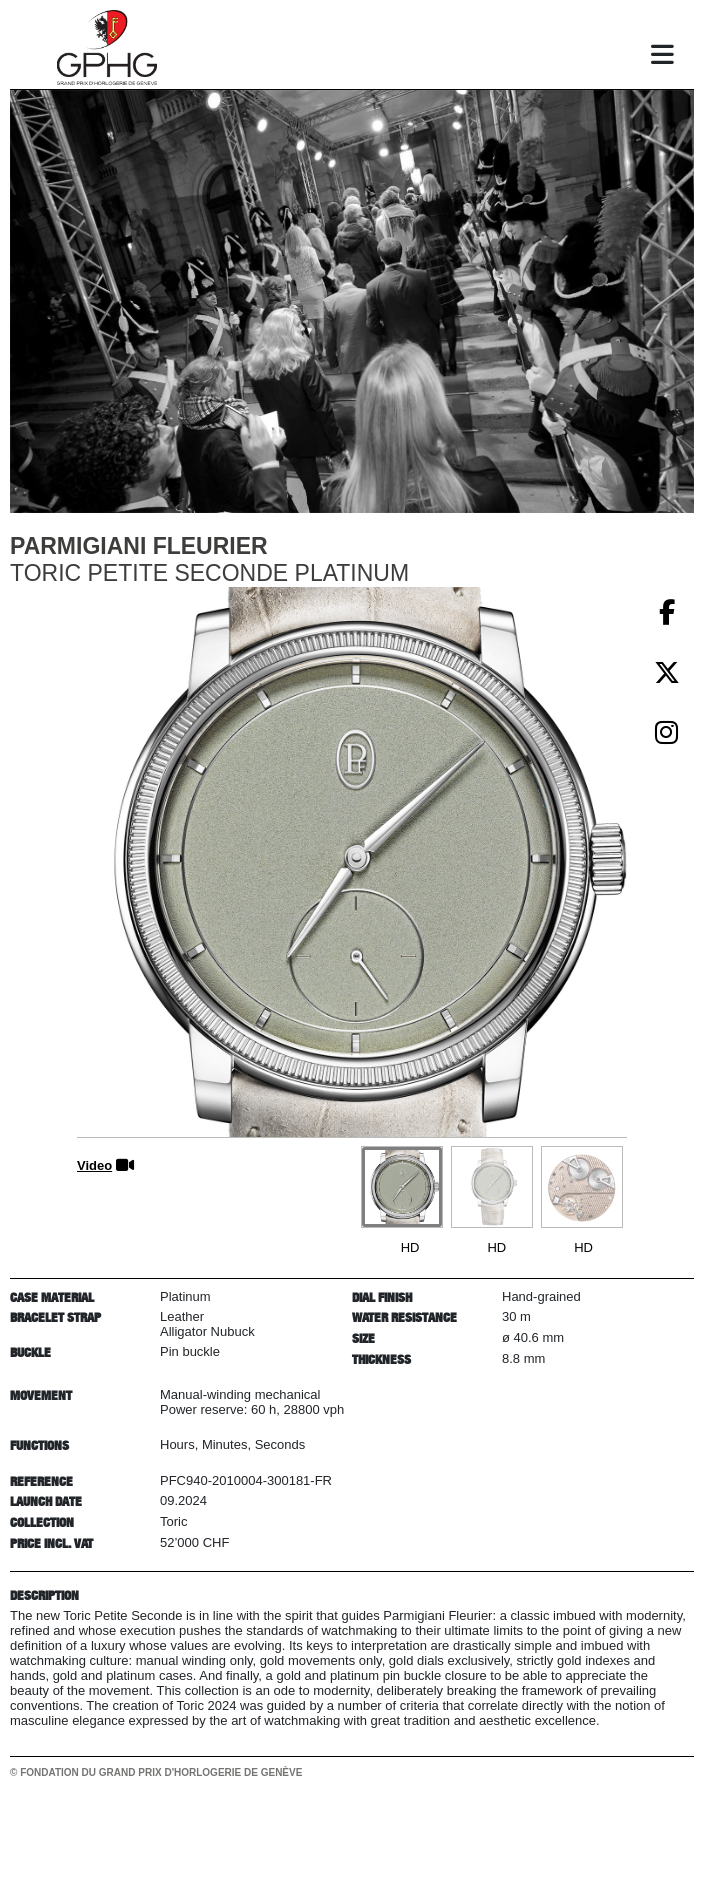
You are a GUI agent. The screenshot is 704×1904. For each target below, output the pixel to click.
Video (94, 1165)
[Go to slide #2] (492, 1187)
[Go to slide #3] (582, 1187)
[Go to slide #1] (402, 1187)
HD (410, 1247)
